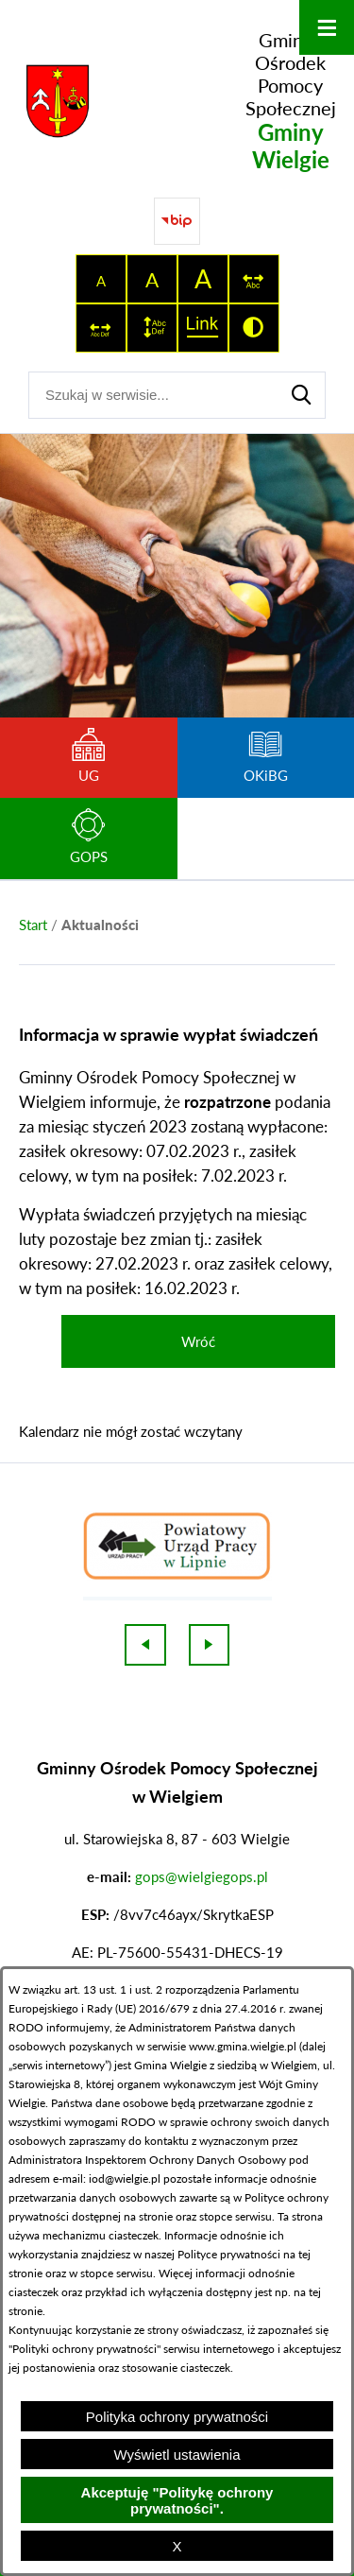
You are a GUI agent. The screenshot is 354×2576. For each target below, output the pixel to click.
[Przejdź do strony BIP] (177, 221)
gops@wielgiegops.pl (201, 1876)
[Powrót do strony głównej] (33, 925)
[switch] (253, 279)
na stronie (148, 2216)
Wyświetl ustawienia (176, 2454)
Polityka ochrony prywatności (177, 2417)
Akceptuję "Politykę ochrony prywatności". (177, 2500)
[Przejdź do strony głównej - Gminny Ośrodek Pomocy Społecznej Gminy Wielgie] (177, 101)
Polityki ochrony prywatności (84, 2349)
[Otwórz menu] (326, 27)
